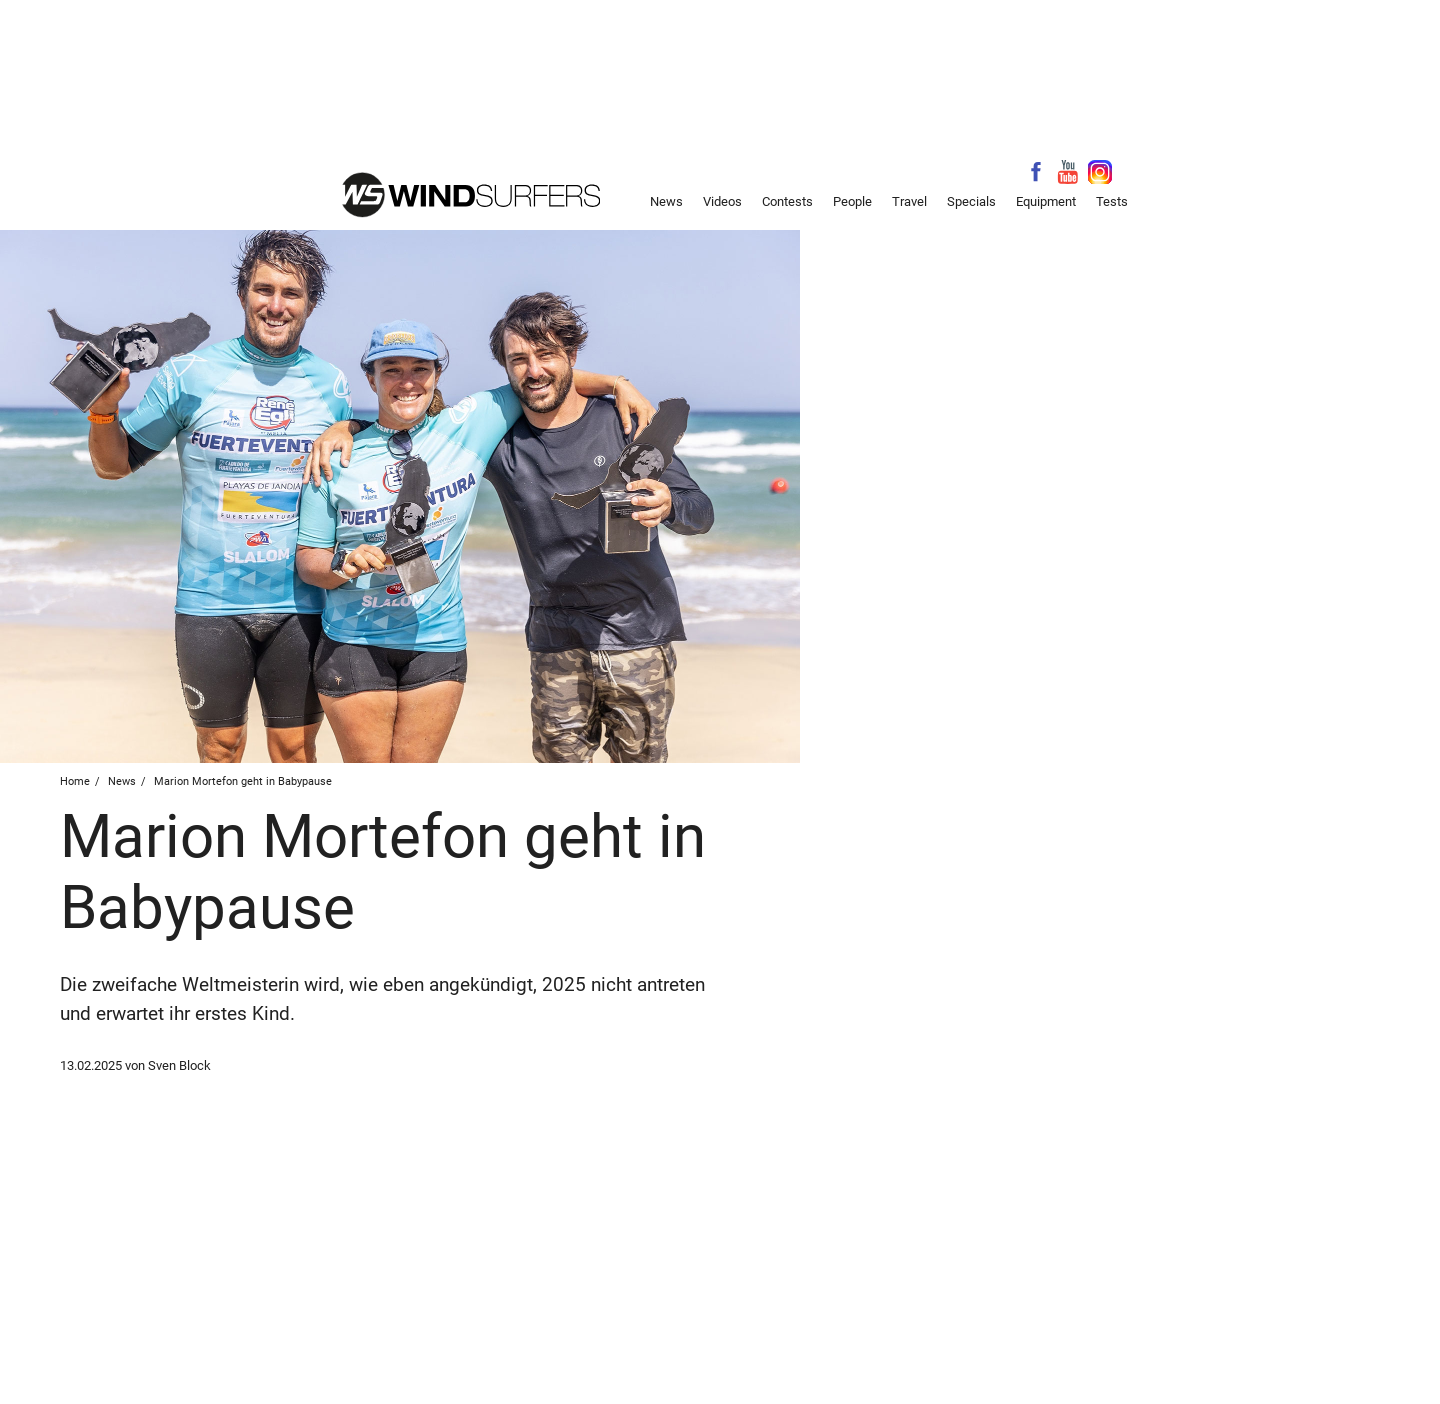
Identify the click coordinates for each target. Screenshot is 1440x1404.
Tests (1112, 201)
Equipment (1046, 201)
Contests (787, 201)
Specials (971, 201)
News (666, 201)
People (852, 201)
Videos (722, 201)
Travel (909, 201)
